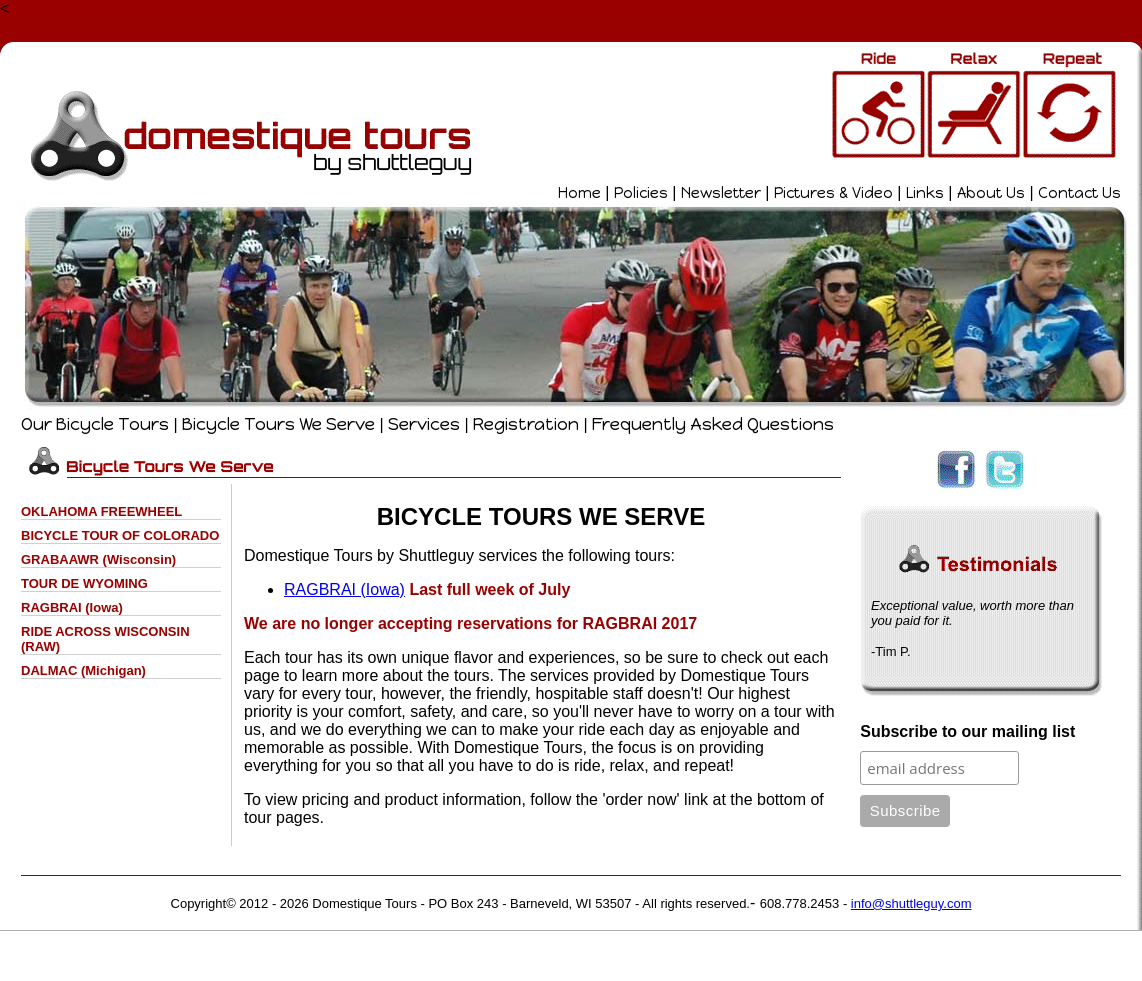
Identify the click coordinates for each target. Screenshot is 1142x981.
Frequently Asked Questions (713, 424)
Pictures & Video (833, 193)
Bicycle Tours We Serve (278, 424)
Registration (526, 424)
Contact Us (1079, 193)
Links (925, 193)
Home (579, 193)
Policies (641, 193)
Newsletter (721, 193)
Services (424, 424)
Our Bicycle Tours (95, 424)
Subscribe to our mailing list (967, 731)
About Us (991, 193)
